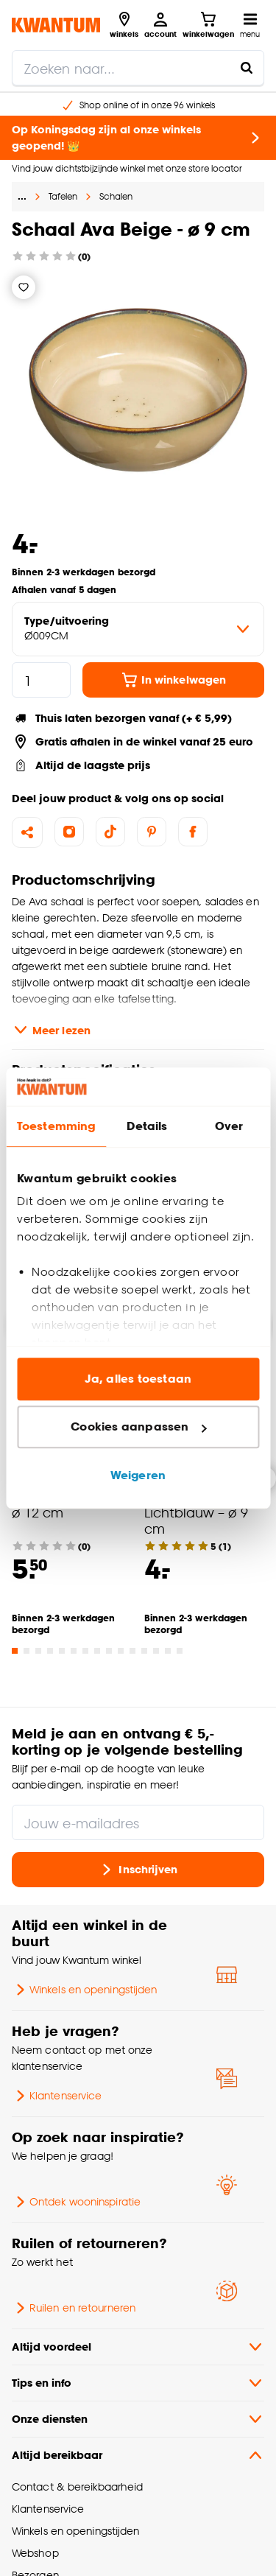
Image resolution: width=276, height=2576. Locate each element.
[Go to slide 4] (50, 1651)
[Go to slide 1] (15, 1651)
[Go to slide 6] (74, 1651)
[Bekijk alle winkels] (124, 25)
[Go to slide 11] (132, 1651)
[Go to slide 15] (180, 1651)
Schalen (115, 196)
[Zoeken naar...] (246, 68)
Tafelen (63, 196)
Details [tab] (147, 1126)
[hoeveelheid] (41, 680)
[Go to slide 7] (85, 1651)
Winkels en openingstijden (84, 1989)
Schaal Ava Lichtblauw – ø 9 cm (196, 1512)
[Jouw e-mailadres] (138, 1822)
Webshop (35, 2553)
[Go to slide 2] (26, 1651)
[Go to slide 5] (62, 1651)
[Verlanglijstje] (23, 287)
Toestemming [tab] (56, 1126)
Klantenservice (57, 2096)
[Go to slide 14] (168, 1651)
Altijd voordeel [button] (138, 2347)
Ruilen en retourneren (73, 2308)
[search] (138, 67)
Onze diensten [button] (138, 2419)
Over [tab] (229, 1126)
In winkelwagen (173, 680)
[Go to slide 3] (38, 1651)
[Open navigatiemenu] (250, 25)
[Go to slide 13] (156, 1651)
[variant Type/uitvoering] (138, 629)
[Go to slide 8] (97, 1651)
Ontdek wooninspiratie (76, 2202)
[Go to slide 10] (121, 1651)
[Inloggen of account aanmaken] (160, 25)
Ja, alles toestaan (138, 1379)
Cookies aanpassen (138, 1427)
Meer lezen (51, 1030)
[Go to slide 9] (109, 1651)
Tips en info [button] (138, 2383)
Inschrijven (137, 1869)
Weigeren (138, 1475)
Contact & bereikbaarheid (77, 2486)
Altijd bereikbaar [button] (138, 2455)
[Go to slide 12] (144, 1651)
